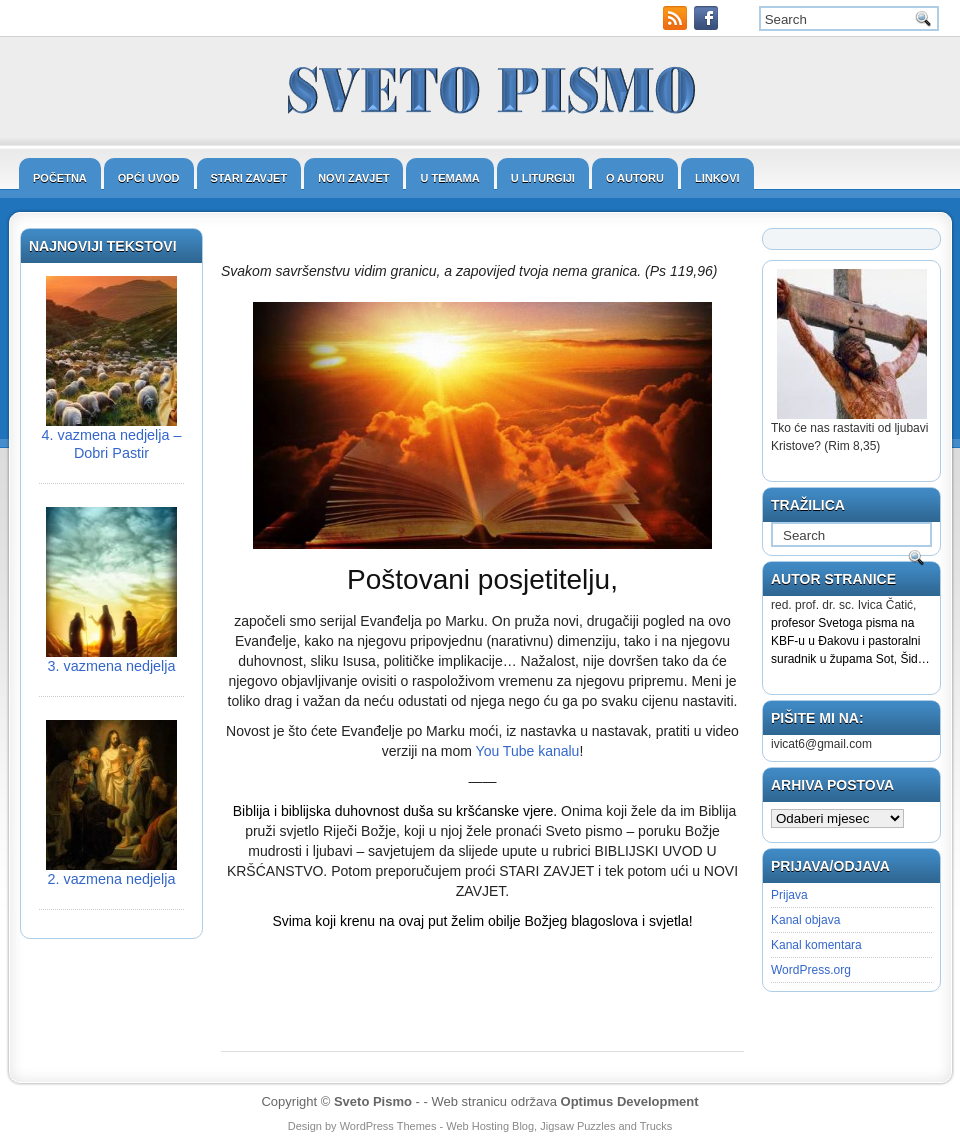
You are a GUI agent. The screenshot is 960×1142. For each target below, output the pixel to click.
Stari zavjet (249, 178)
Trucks (656, 1126)
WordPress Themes (388, 1126)
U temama (449, 178)
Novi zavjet (353, 178)
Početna (60, 178)
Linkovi (717, 178)
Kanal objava (805, 920)
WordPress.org (811, 970)
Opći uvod (149, 178)
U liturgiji (543, 178)
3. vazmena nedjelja (112, 666)
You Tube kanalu (528, 751)
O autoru (635, 178)
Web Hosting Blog (490, 1126)
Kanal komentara (816, 945)
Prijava (789, 895)
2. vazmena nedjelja (112, 879)
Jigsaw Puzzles (577, 1126)
